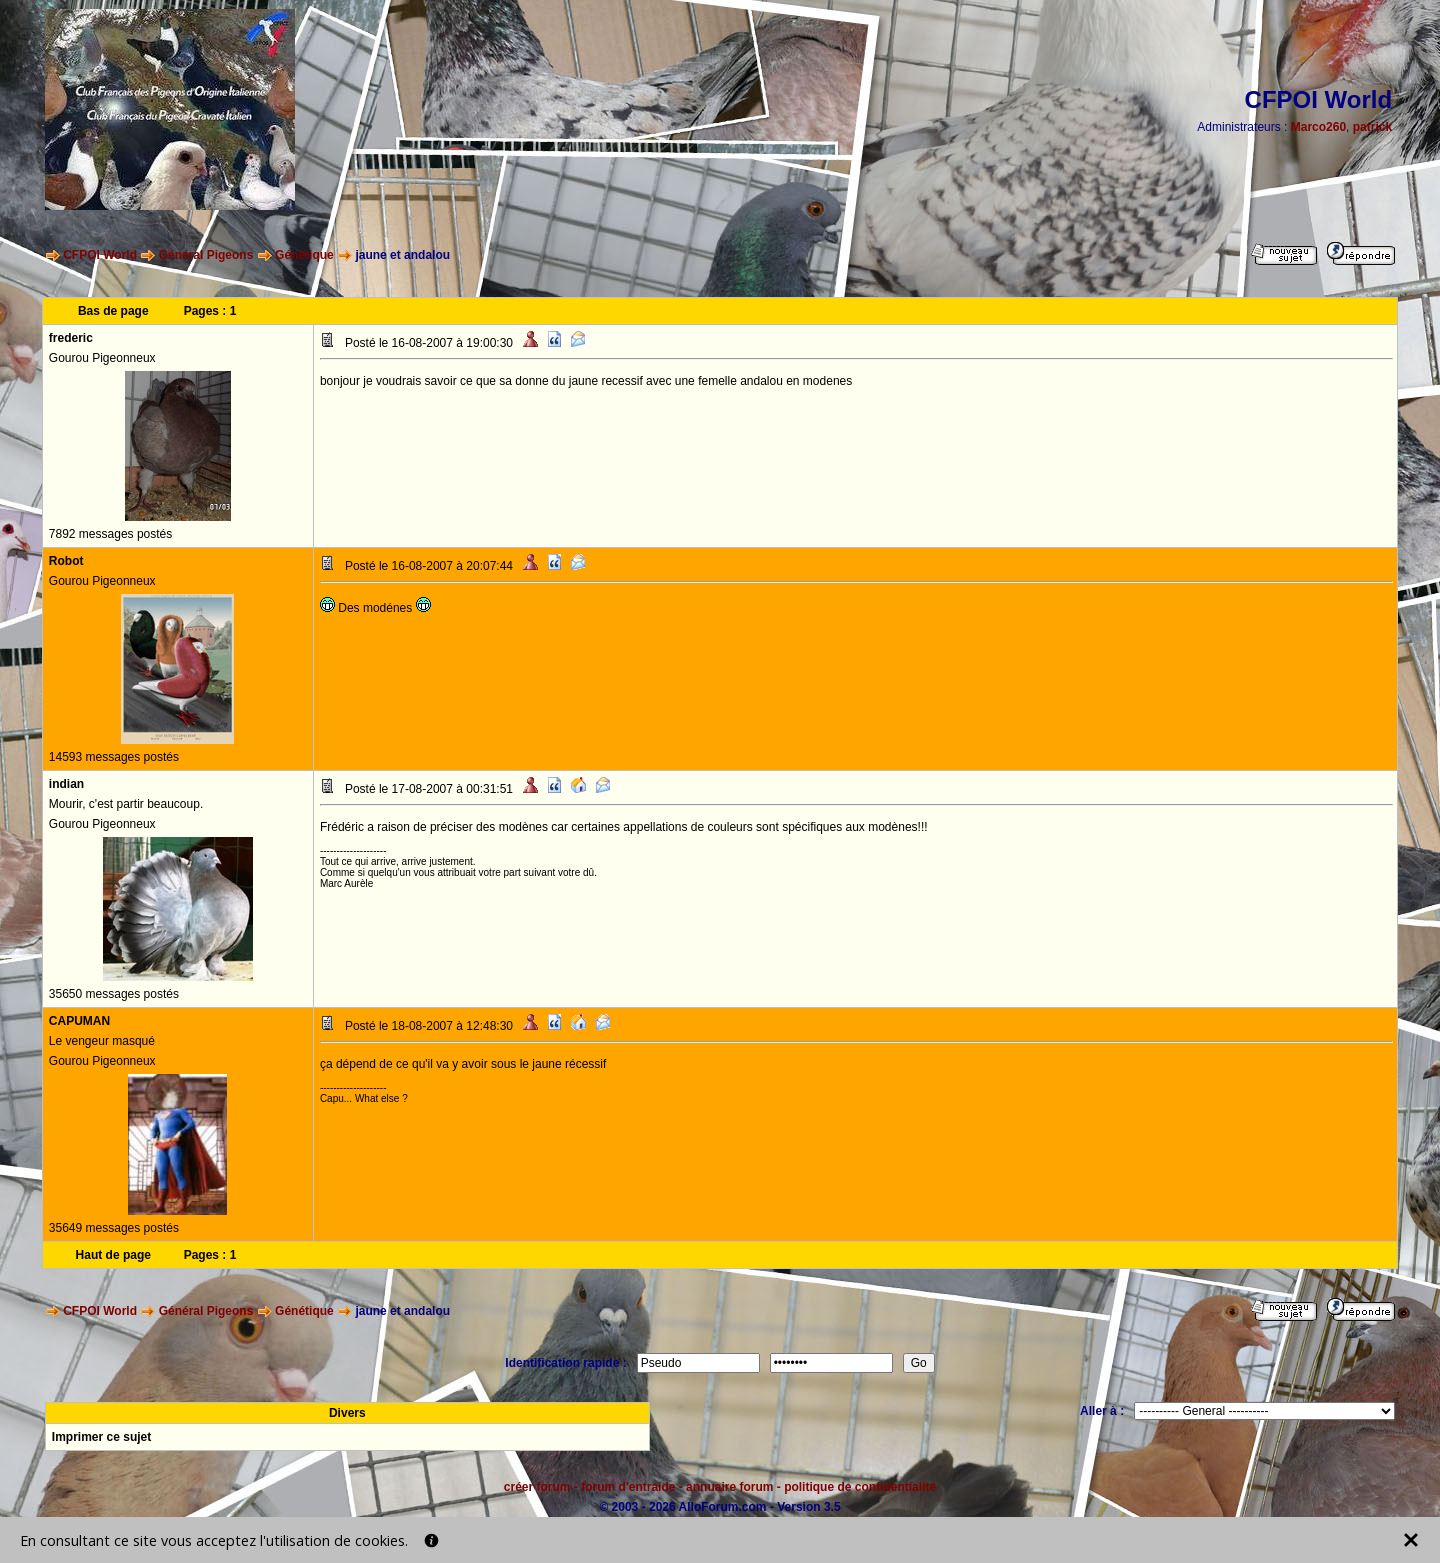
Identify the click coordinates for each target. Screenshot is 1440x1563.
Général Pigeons (206, 255)
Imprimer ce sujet (101, 1437)
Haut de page (113, 1255)
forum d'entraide (628, 1487)
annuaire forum (729, 1487)
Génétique (304, 255)
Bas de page (113, 311)
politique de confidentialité (860, 1487)
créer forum (537, 1487)
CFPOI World (100, 255)
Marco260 (1318, 127)
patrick (1372, 127)
